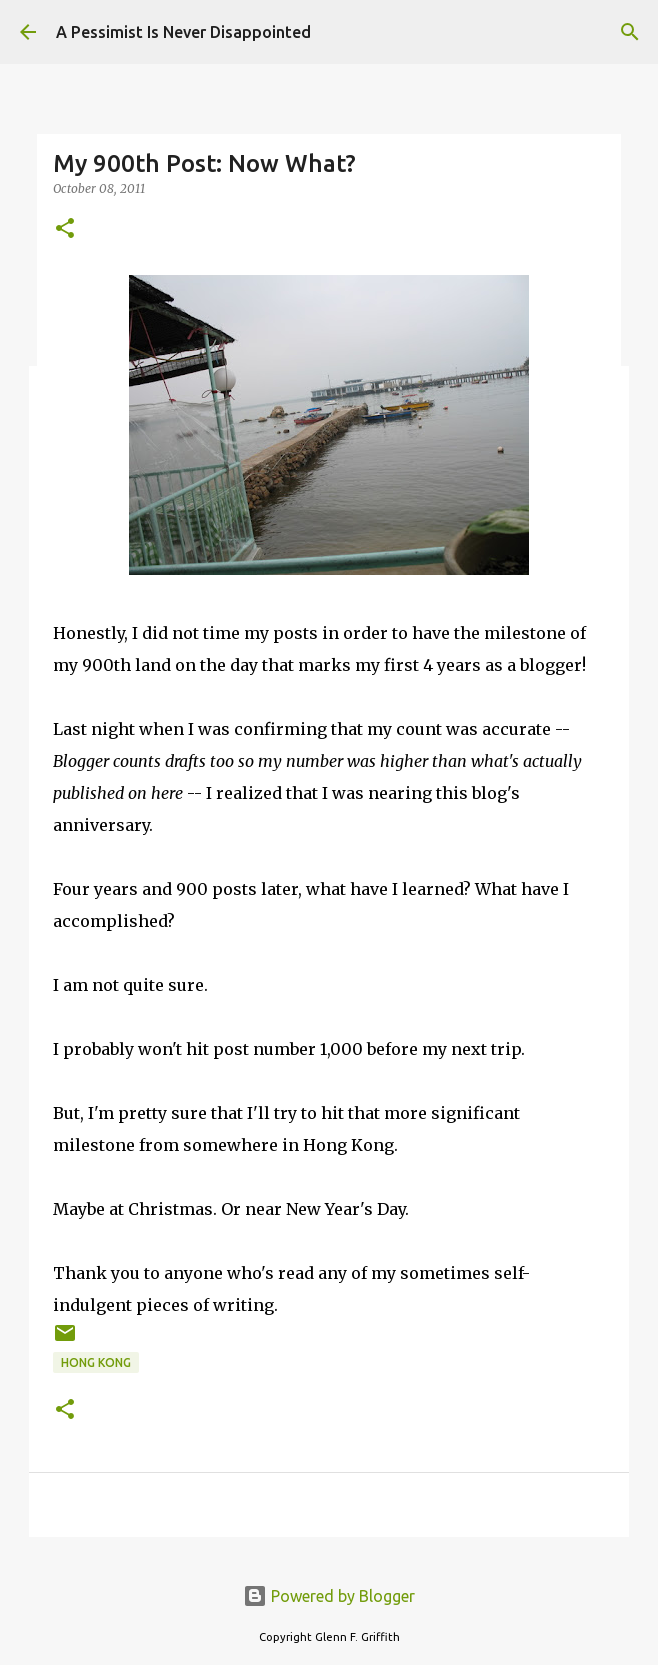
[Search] (630, 32)
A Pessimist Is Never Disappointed (183, 32)
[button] (65, 229)
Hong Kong (96, 1362)
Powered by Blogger (329, 1596)
